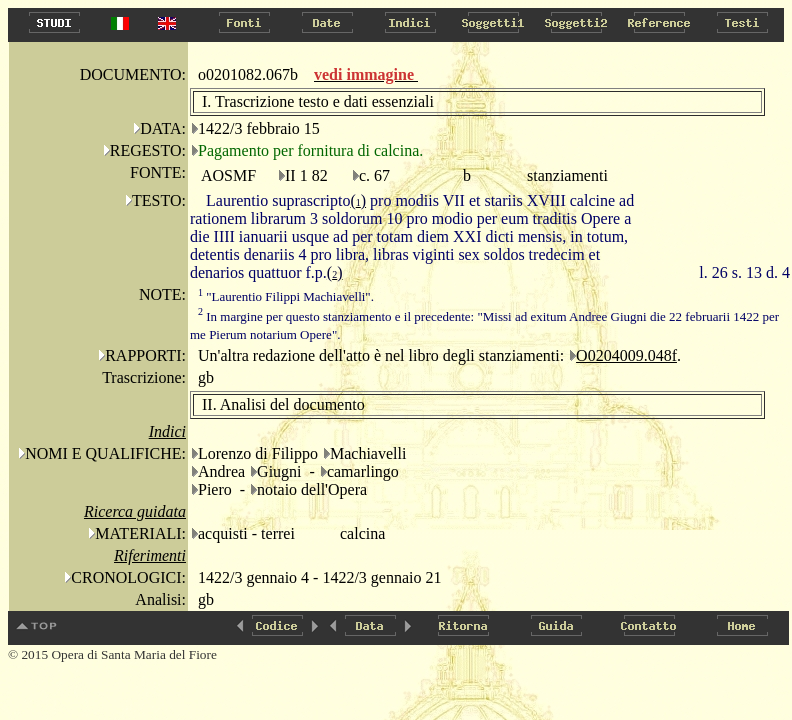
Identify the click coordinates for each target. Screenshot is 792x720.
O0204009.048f (626, 355)
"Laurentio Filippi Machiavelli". (286, 296)
